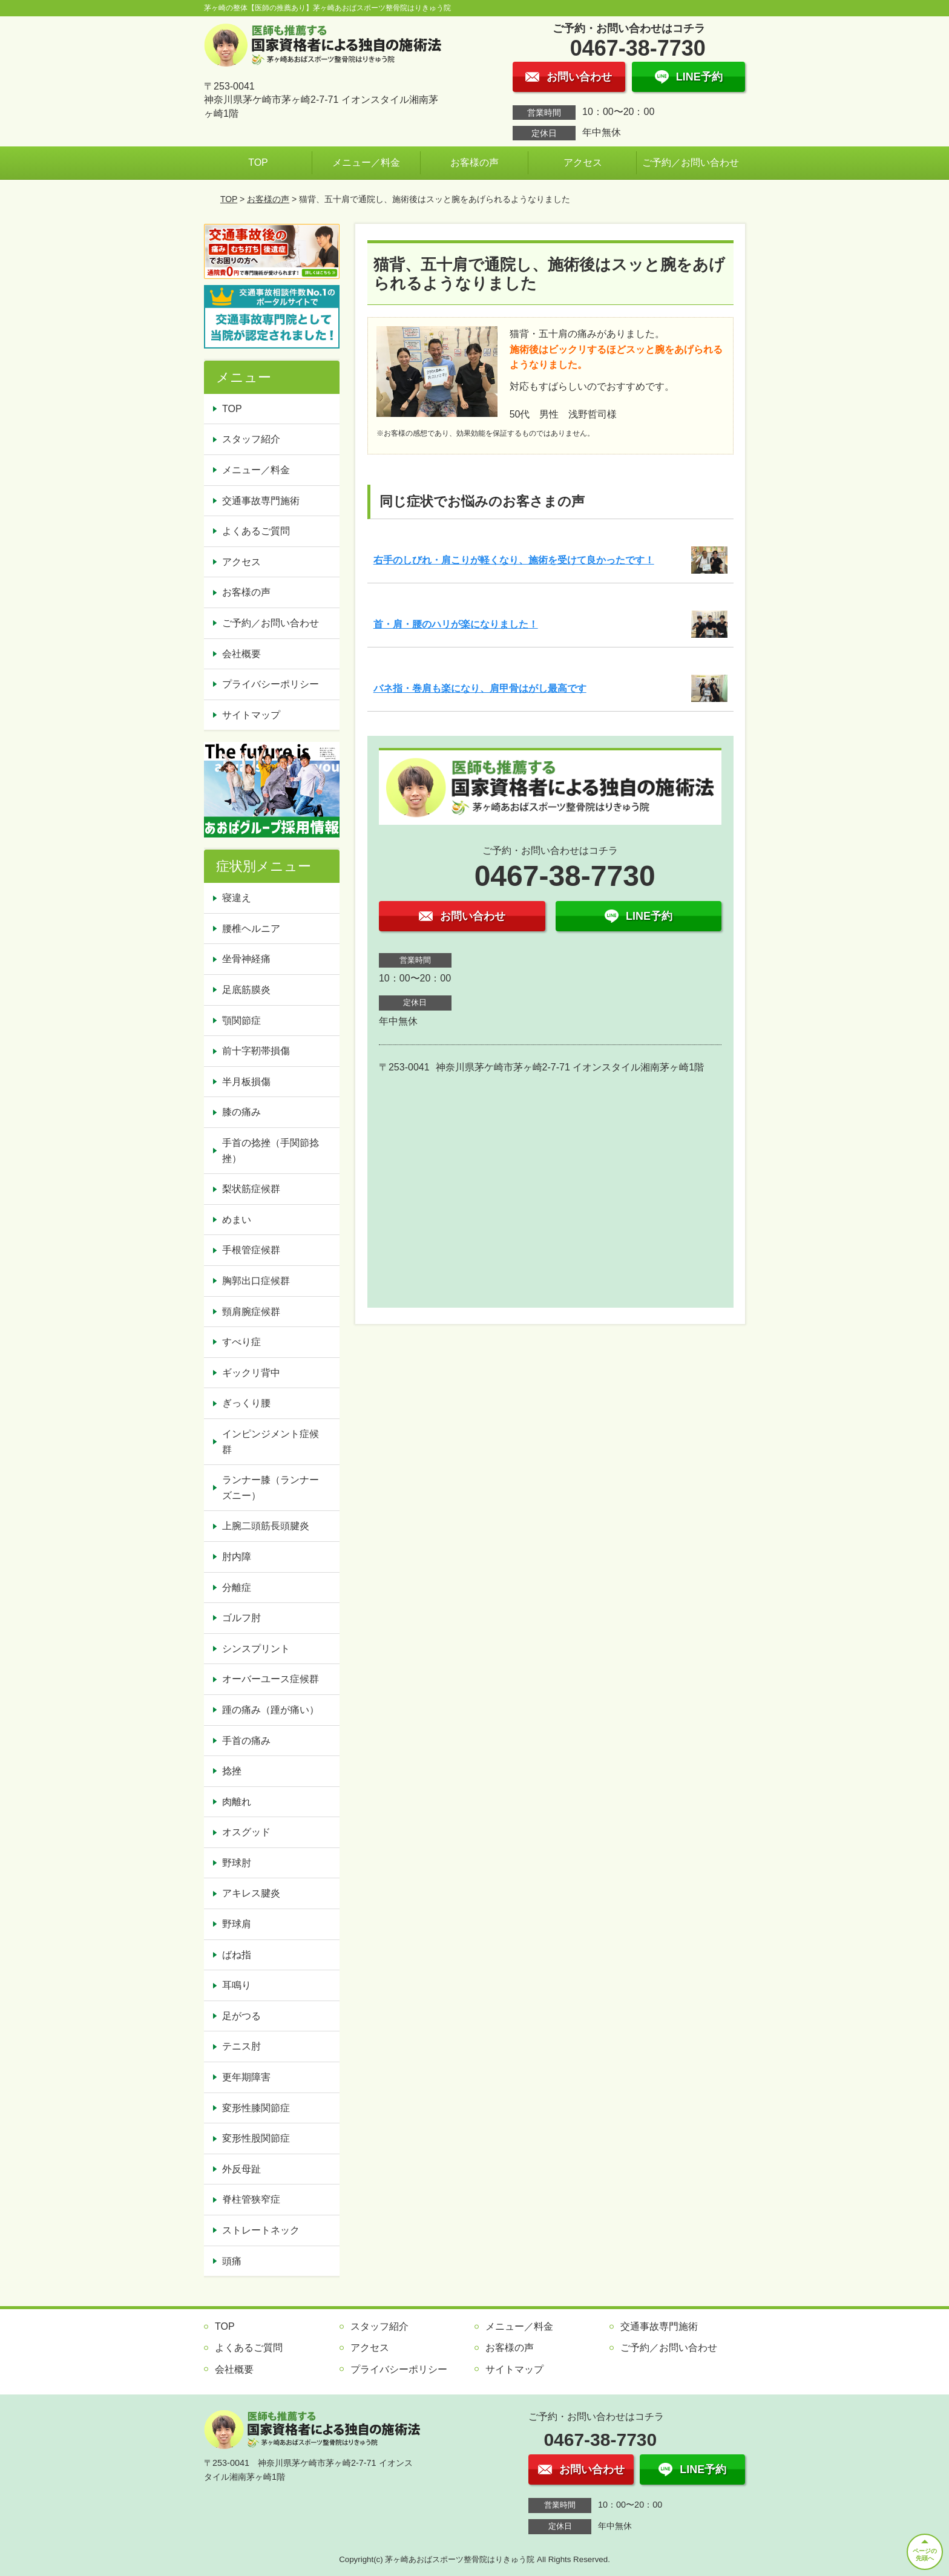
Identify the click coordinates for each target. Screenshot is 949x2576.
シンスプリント (256, 1649)
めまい (236, 1219)
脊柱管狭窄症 (251, 2199)
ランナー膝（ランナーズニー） (270, 1488)
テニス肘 (241, 2046)
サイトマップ (251, 715)
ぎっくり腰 (246, 1403)
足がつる (241, 2016)
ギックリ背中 (251, 1373)
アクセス (582, 162)
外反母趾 (241, 2169)
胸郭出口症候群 (256, 1281)
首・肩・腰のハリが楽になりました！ (455, 624)
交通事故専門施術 (261, 501)
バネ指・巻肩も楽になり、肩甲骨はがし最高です (479, 688)
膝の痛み (241, 1112)
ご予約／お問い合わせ (690, 162)
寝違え (236, 898)
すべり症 (241, 1342)
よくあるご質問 (256, 531)
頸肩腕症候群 (251, 1311)
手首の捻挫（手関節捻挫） (270, 1151)
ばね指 (236, 1955)
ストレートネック (261, 2230)
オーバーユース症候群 (270, 1679)
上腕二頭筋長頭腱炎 (265, 1526)
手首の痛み (246, 1740)
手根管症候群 (251, 1250)
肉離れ (236, 1802)
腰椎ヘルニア (251, 928)
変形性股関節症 (256, 2138)
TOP (258, 162)
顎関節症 (241, 1020)
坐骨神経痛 (246, 959)
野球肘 (236, 1863)
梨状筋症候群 (251, 1189)
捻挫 (231, 1771)
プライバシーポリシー (270, 684)
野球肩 (236, 1924)
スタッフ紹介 (251, 439)
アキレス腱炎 (251, 1893)
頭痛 (231, 2261)
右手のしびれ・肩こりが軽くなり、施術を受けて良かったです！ (513, 560)
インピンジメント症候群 (270, 1442)
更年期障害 (246, 2077)
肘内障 (236, 1557)
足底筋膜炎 (246, 990)
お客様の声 (474, 162)
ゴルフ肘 (241, 1618)
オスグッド (246, 1832)
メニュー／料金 (366, 162)
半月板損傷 (246, 1082)
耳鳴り (236, 1985)
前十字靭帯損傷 (256, 1051)
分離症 (236, 1587)
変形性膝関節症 (256, 2108)
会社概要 (241, 654)
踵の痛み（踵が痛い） (270, 1710)
